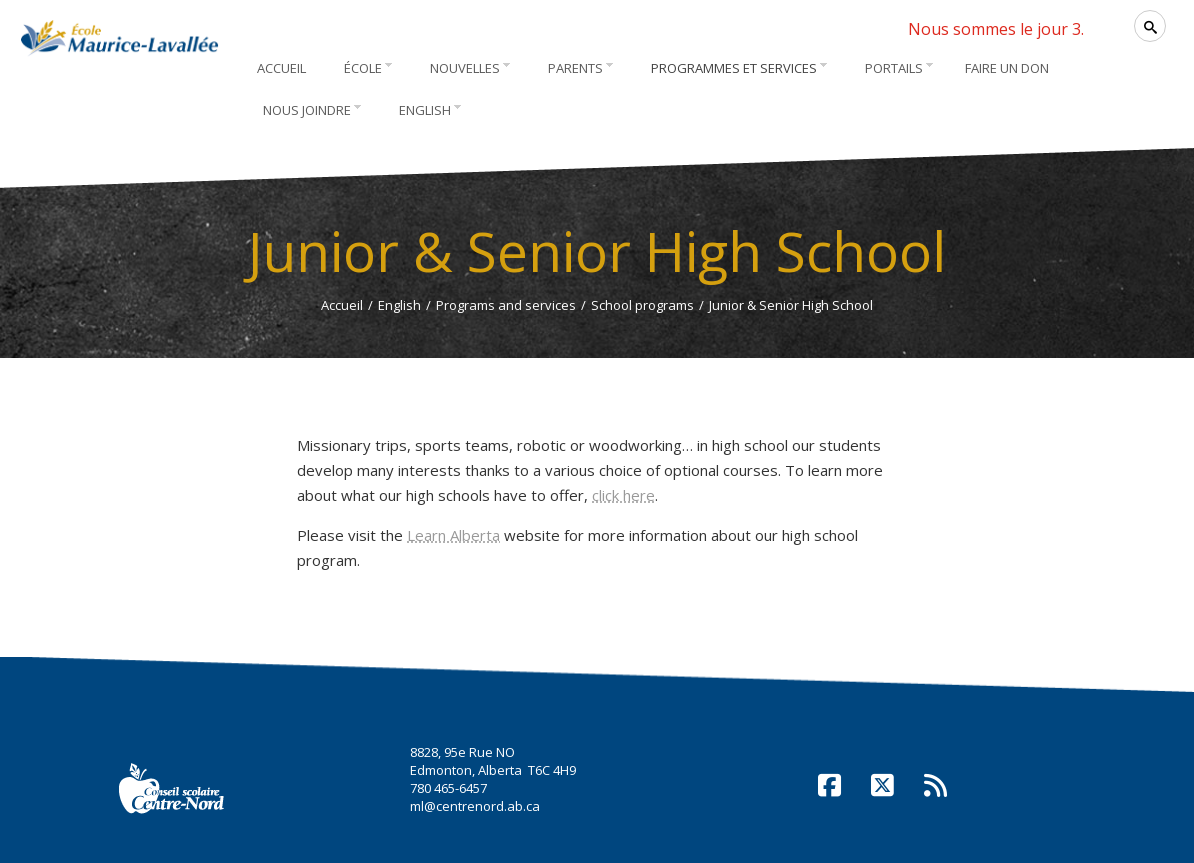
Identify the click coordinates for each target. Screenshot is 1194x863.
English (399, 305)
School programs (642, 305)
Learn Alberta (453, 535)
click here (623, 495)
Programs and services (506, 305)
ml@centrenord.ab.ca (475, 806)
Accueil (342, 305)
